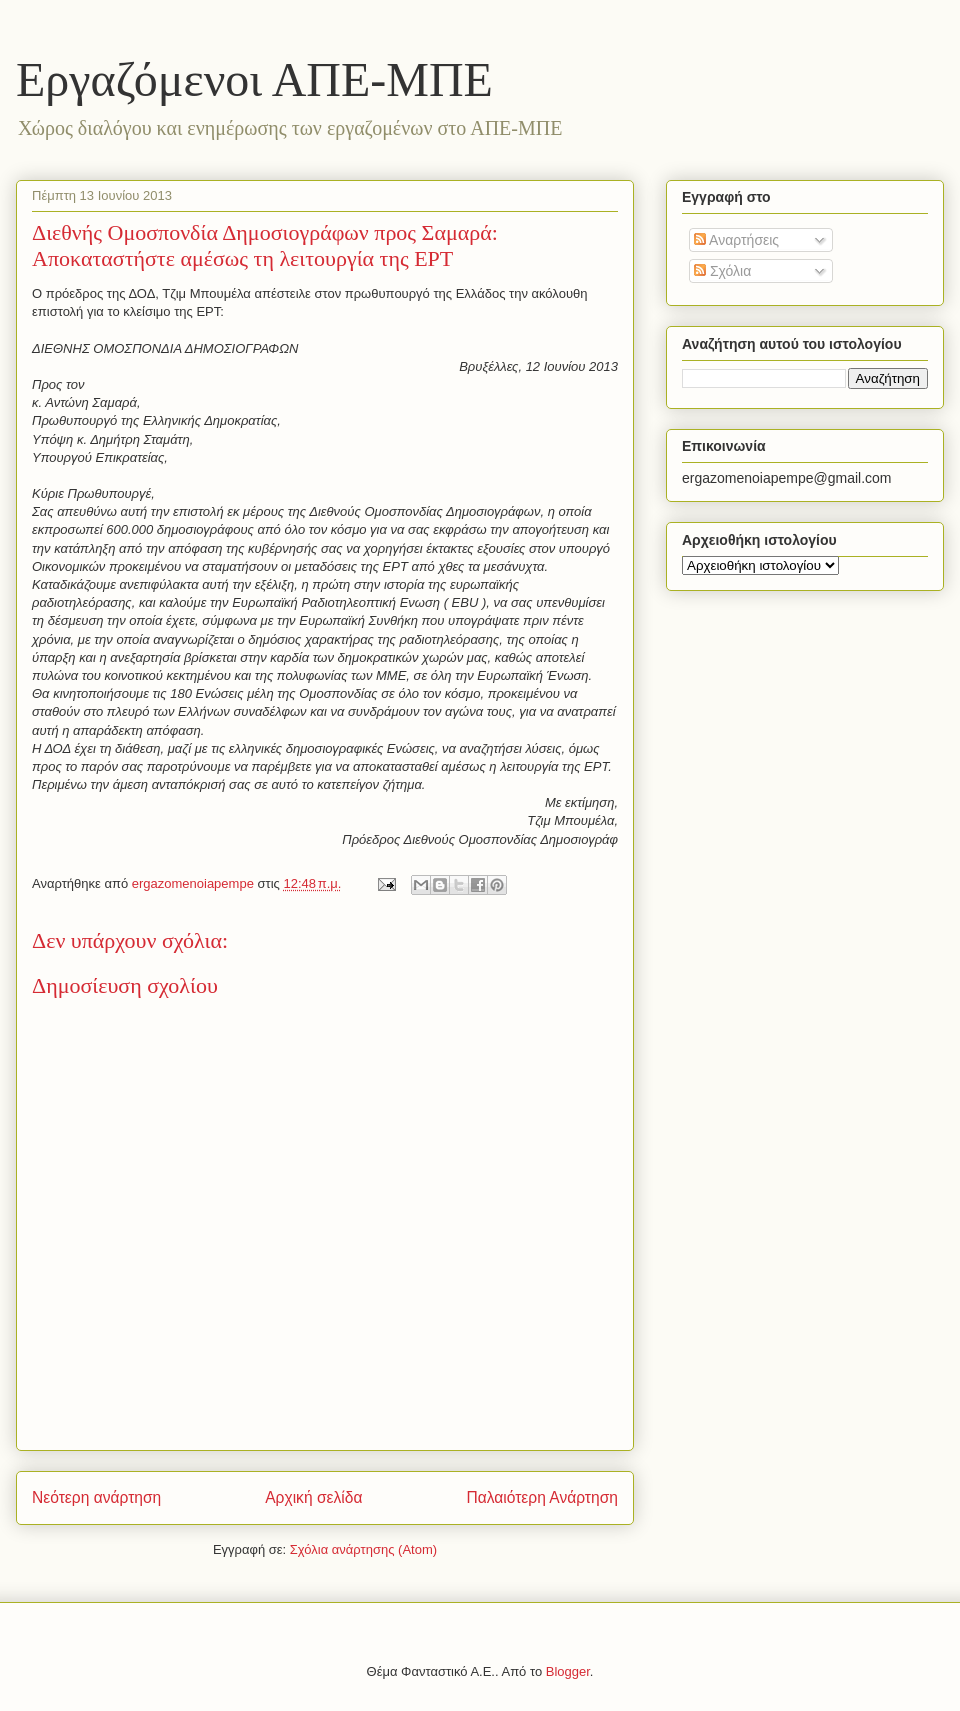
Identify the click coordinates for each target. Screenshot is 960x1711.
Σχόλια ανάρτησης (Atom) (363, 1549)
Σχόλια (722, 271)
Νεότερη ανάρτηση (96, 1497)
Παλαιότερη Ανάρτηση (542, 1497)
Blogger (568, 1671)
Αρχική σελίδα (313, 1497)
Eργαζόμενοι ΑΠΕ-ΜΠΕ (254, 79)
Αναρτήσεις (736, 240)
